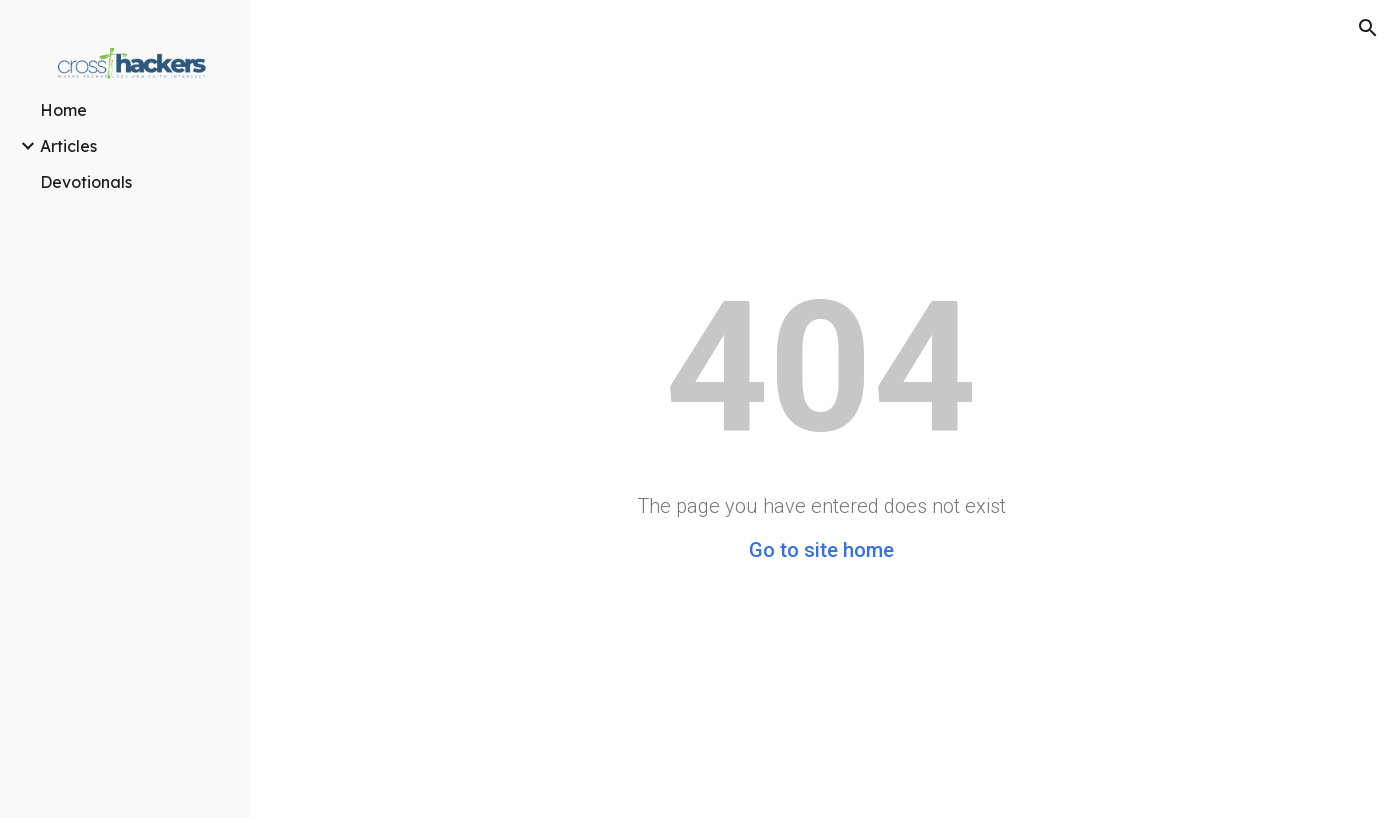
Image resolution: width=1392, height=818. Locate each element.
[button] (1368, 28)
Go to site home (821, 550)
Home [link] (63, 110)
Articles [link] (68, 146)
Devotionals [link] (86, 182)
